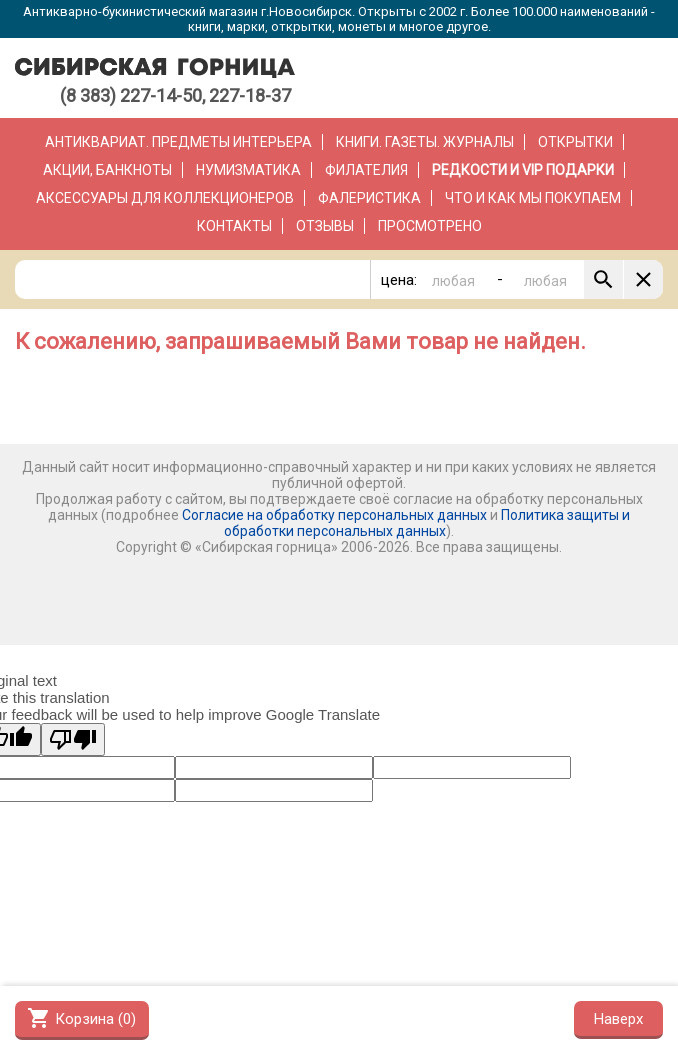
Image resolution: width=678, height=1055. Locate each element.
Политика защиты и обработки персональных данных (427, 523)
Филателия (366, 170)
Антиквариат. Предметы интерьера (178, 142)
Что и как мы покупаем (533, 198)
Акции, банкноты (107, 170)
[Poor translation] (73, 739)
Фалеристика (369, 198)
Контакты (234, 226)
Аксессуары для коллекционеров (165, 198)
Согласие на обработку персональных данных (334, 515)
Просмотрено (430, 226)
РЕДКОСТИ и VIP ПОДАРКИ (523, 170)
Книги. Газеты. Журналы (425, 142)
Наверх (618, 1019)
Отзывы (325, 226)
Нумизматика (248, 170)
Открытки (575, 142)
